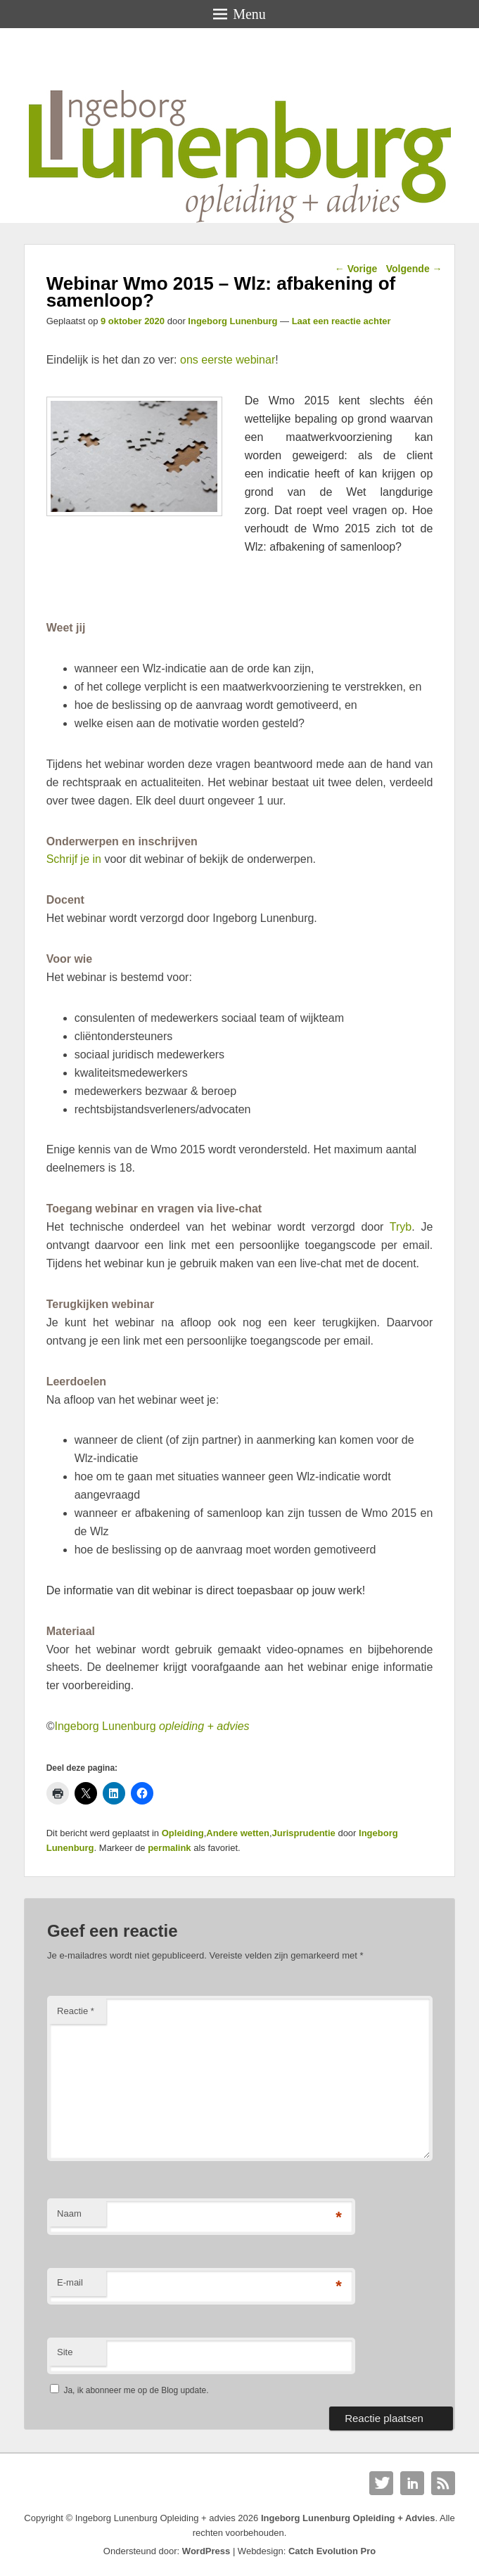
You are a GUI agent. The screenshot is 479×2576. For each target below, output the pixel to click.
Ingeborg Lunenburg (232, 321)
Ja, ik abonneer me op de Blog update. (129, 2390)
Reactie (75, 2011)
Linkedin (412, 2483)
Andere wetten (237, 1833)
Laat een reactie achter (341, 321)
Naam (69, 2213)
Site (64, 2352)
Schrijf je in (73, 859)
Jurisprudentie (304, 1833)
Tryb (400, 1227)
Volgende (414, 268)
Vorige (356, 268)
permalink (169, 1848)
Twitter (381, 2483)
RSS (443, 2483)
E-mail (70, 2282)
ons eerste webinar (227, 360)
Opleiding (183, 1833)
